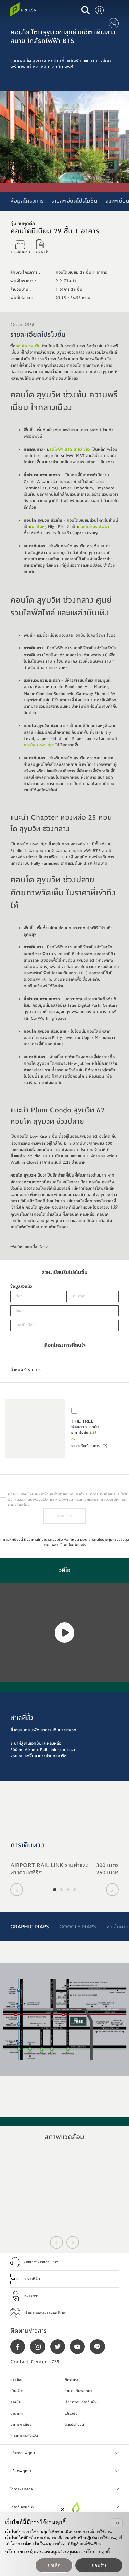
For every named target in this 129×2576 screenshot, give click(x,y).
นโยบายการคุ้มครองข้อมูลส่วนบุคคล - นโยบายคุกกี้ (57, 2551)
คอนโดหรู (38, 527)
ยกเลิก (54, 2565)
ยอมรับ (99, 2565)
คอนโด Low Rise (39, 745)
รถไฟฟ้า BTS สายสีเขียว (70, 449)
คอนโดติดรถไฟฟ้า (93, 527)
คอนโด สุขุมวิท (28, 346)
